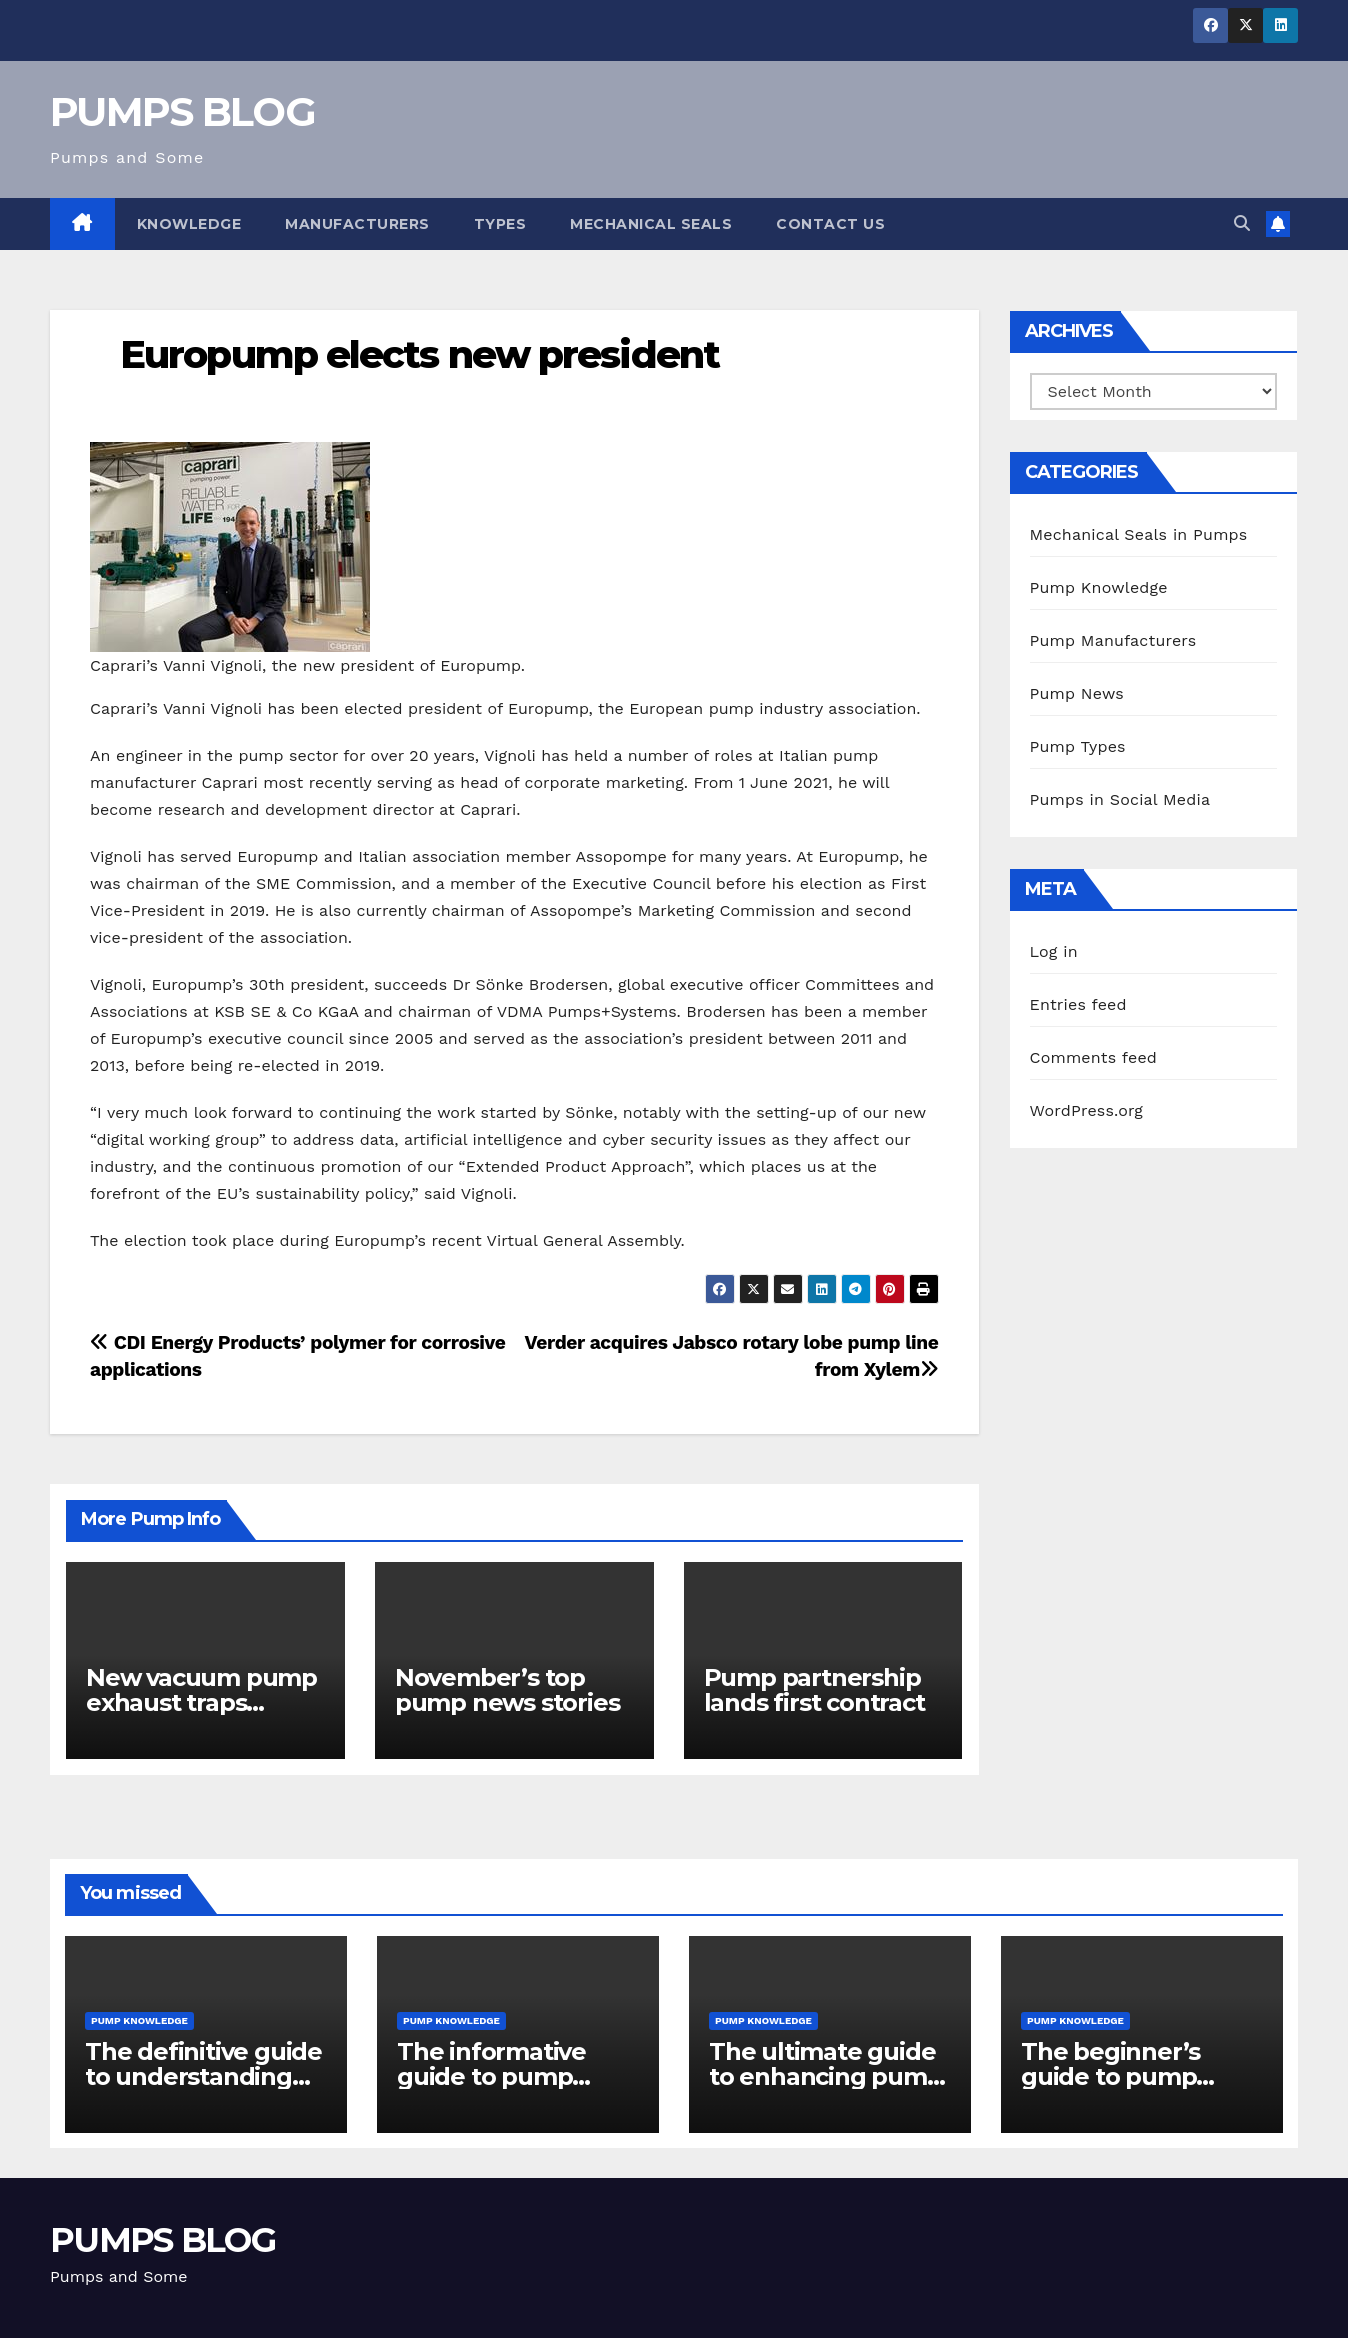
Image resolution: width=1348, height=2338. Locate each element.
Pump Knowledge (1099, 587)
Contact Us (830, 224)
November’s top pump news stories (507, 1690)
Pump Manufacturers (1113, 640)
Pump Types (1078, 746)
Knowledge (189, 224)
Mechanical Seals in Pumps (1139, 534)
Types (500, 224)
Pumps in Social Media (1120, 799)
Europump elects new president (419, 354)
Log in (1054, 951)
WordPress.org (1087, 1110)
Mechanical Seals (651, 224)
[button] (1242, 223)
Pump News (1077, 693)
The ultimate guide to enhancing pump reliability (826, 2076)
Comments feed (1094, 1057)
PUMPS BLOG (182, 111)
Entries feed (1078, 1004)
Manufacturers (357, 224)
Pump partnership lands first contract (814, 1690)
